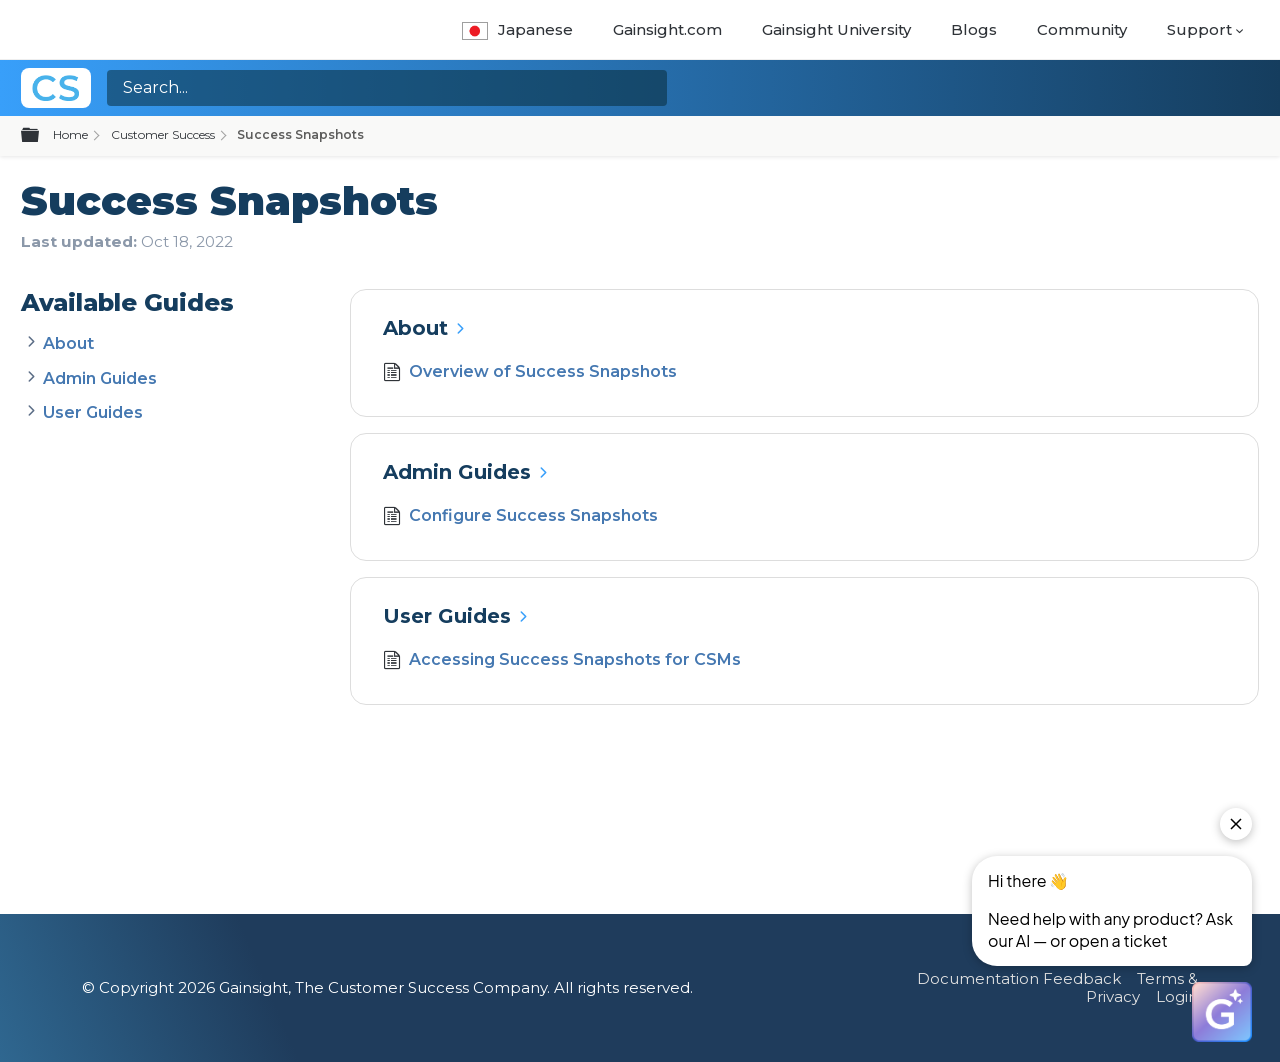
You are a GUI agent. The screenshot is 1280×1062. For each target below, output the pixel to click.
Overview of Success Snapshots (529, 374)
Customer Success (163, 134)
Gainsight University (836, 29)
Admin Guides (100, 378)
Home (70, 134)
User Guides (93, 412)
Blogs (974, 29)
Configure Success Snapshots (520, 518)
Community (1082, 29)
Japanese (517, 29)
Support (1199, 29)
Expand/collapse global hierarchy (42, 136)
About (68, 343)
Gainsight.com (667, 29)
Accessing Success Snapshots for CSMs (561, 662)
